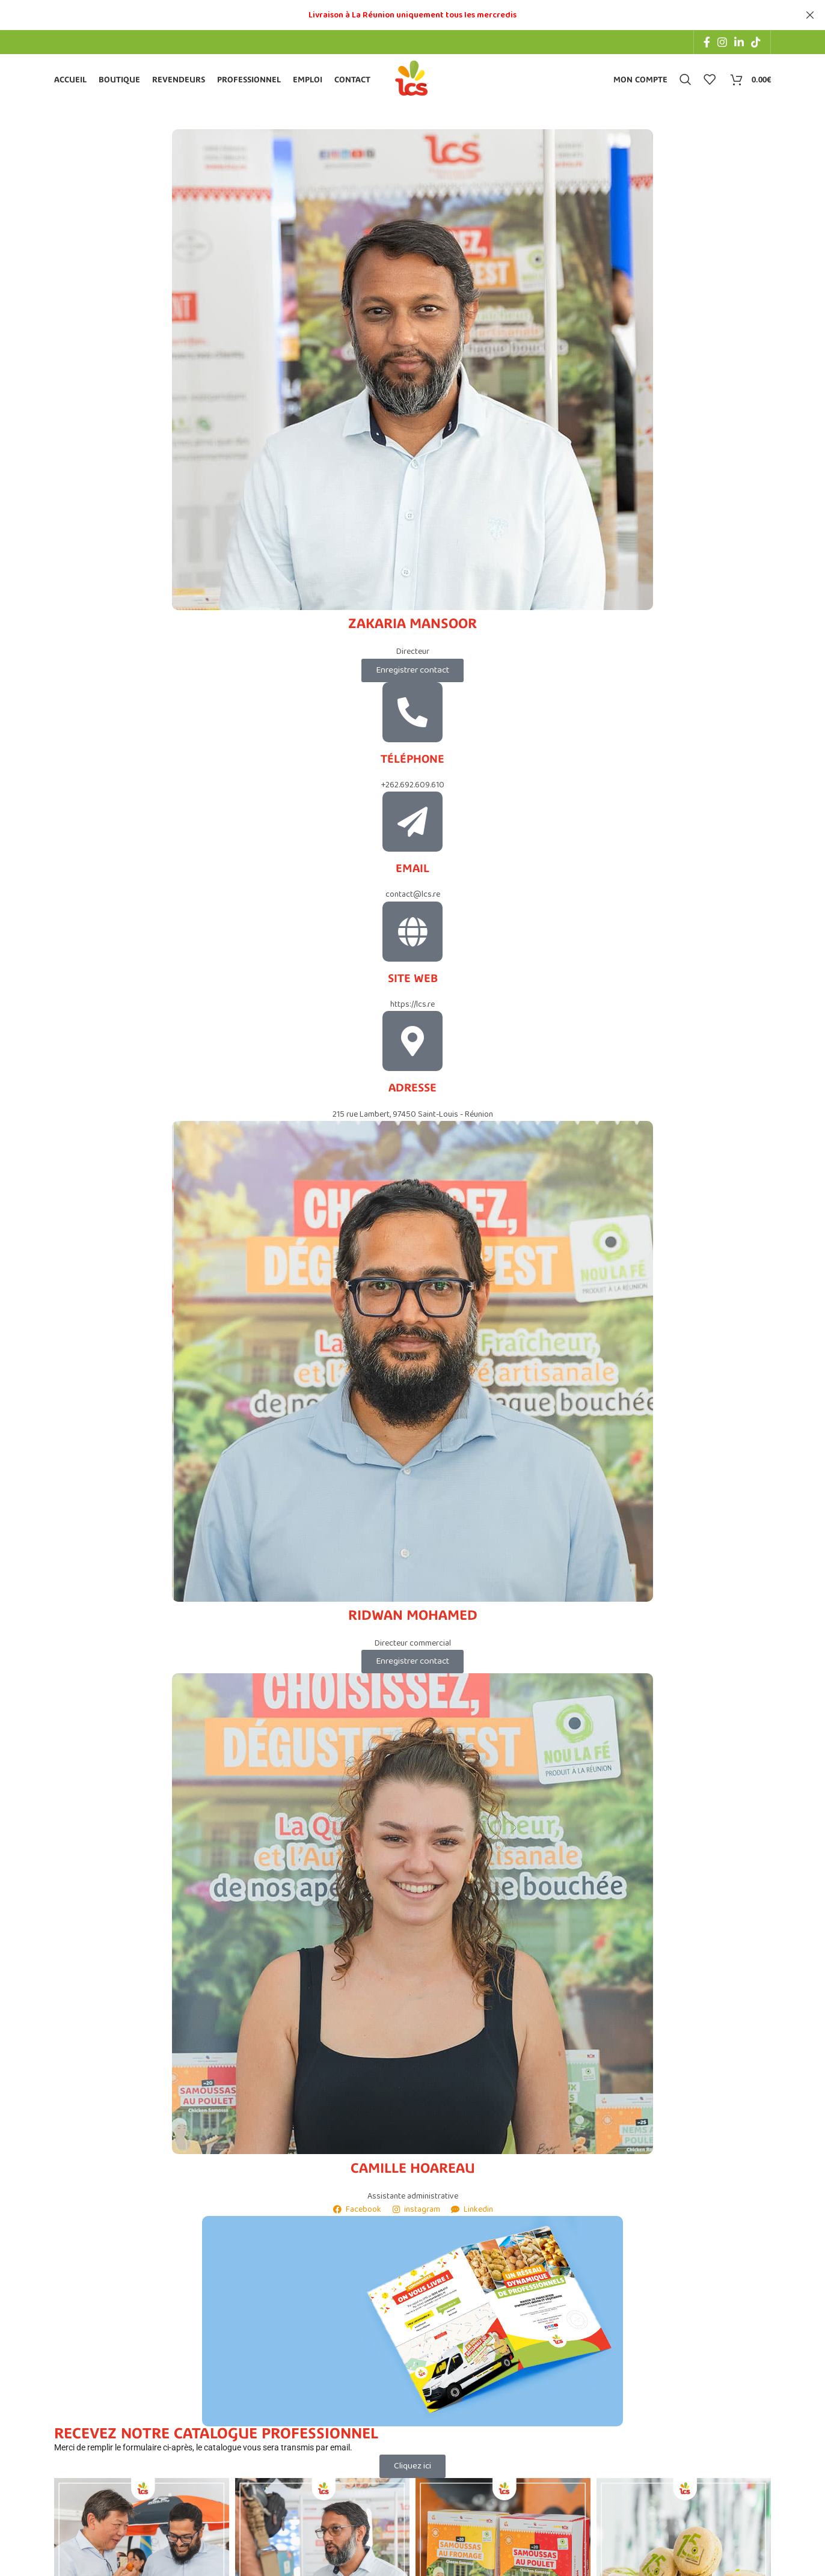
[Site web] (412, 935)
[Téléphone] (412, 715)
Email (412, 871)
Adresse (412, 1090)
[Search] (685, 81)
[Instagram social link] (722, 42)
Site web (413, 981)
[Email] (412, 825)
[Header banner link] (394, 15)
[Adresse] (412, 1044)
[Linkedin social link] (739, 42)
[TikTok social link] (755, 42)
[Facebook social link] (707, 42)
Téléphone (412, 761)
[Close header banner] (810, 15)
